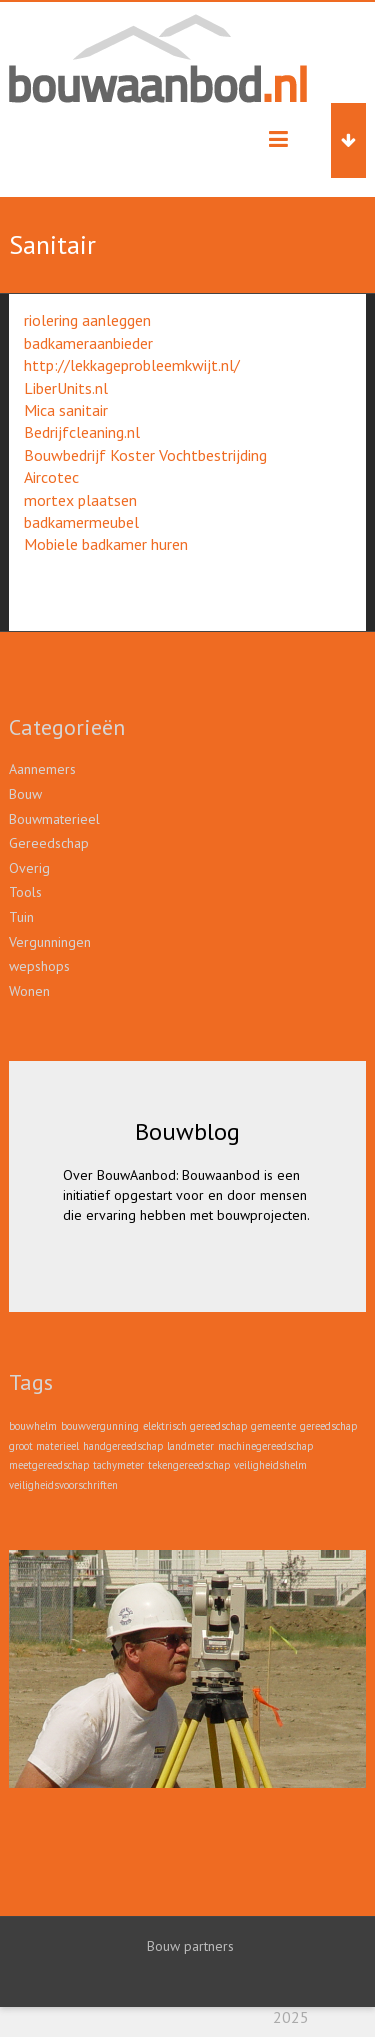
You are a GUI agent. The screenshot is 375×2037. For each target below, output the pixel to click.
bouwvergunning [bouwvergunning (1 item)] (100, 1426)
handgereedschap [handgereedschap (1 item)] (123, 1446)
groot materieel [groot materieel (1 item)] (44, 1446)
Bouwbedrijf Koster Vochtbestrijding (145, 455)
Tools (25, 892)
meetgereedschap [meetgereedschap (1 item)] (49, 1465)
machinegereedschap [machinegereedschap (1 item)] (265, 1446)
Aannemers (42, 769)
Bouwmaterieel (54, 819)
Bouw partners (190, 1946)
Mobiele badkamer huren (106, 544)
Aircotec (51, 477)
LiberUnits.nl (66, 388)
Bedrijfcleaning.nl (82, 432)
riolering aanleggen (87, 320)
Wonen (29, 991)
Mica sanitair (66, 410)
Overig (29, 868)
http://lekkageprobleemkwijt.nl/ (132, 365)
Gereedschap (49, 843)
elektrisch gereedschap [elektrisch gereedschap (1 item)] (195, 1426)
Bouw (25, 794)
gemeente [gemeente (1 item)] (273, 1426)
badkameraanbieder (88, 343)
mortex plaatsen (80, 500)
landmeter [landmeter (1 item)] (190, 1446)
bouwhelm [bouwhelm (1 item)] (33, 1426)
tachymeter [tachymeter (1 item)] (118, 1465)
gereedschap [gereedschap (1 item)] (328, 1426)
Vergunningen (50, 942)
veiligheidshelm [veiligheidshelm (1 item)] (270, 1465)
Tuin (21, 917)
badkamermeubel (81, 522)
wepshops (39, 966)
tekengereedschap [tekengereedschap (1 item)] (189, 1465)
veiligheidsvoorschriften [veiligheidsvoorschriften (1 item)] (63, 1485)
